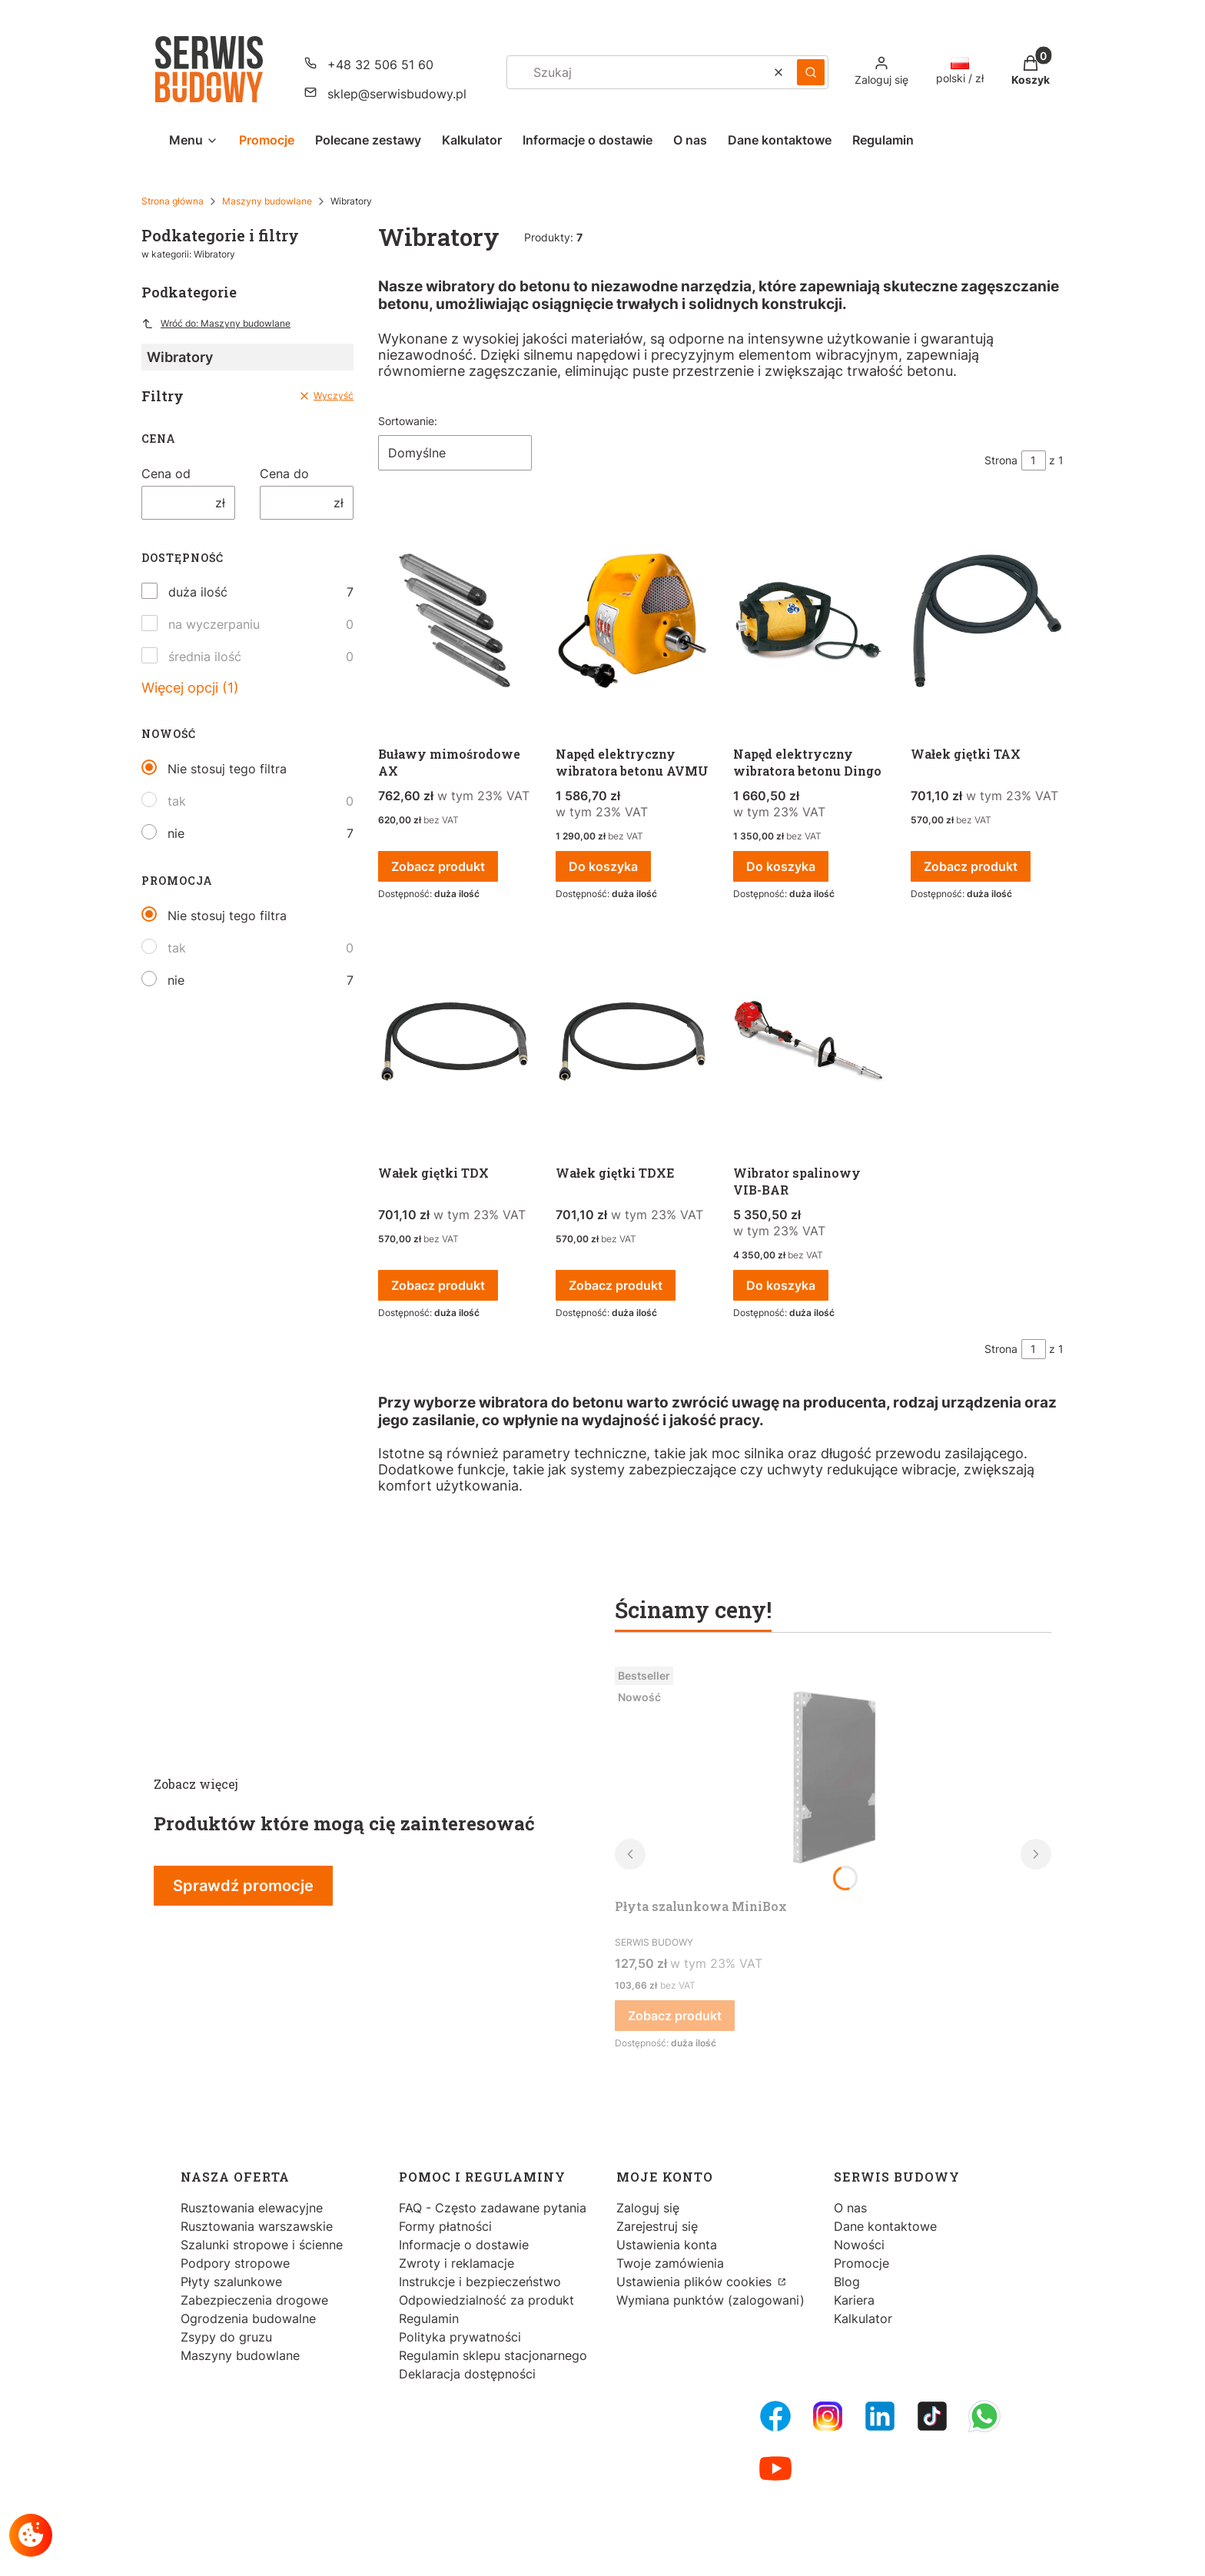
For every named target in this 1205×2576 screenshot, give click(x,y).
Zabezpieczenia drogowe (254, 2300)
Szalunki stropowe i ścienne (262, 2244)
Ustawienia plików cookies (695, 2281)
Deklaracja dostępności (467, 2374)
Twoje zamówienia (670, 2263)
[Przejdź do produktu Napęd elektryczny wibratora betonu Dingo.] (809, 622)
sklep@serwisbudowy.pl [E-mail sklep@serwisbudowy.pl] (396, 93)
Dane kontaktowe (885, 2226)
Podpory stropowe (235, 2263)
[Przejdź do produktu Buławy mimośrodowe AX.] (454, 622)
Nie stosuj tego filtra (227, 768)
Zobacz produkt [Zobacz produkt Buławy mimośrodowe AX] (438, 866)
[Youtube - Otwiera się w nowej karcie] (775, 2468)
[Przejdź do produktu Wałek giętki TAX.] (987, 622)
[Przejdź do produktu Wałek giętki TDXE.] (632, 1041)
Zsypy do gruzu (226, 2337)
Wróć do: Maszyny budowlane (215, 323)
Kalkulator (863, 2318)
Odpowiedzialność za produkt (486, 2300)
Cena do (284, 473)
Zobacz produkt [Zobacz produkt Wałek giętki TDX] (438, 1285)
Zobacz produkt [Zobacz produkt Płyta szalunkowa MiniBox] (675, 2015)
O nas (850, 2207)
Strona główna (172, 201)
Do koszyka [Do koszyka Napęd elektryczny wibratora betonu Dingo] (780, 866)
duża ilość (197, 592)
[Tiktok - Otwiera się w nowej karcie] (932, 2416)
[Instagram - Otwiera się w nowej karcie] (827, 2416)
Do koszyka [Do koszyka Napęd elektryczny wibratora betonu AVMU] (603, 866)
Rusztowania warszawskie (257, 2226)
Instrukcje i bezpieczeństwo (480, 2281)
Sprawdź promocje (243, 1885)
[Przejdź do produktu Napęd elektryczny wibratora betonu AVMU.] (632, 622)
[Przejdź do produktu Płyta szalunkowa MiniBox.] (833, 1775)
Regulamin (429, 2318)
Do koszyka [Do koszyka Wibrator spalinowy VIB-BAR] (780, 1285)
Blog (847, 2281)
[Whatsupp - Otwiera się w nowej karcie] (984, 2416)
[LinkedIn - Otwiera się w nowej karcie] (880, 2416)
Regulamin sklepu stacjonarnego (493, 2355)
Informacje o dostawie (464, 2244)
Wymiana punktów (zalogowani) (710, 2300)
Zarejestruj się (657, 2226)
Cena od (166, 473)
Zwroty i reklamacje (456, 2263)
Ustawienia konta (666, 2244)
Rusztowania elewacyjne (252, 2207)
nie (176, 833)
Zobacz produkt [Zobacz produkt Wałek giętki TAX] (970, 866)
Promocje (861, 2263)
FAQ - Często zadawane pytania (492, 2207)
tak (177, 801)
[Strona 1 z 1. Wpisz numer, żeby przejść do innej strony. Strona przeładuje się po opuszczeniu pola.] (1033, 460)
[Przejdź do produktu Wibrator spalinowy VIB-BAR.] (809, 1041)
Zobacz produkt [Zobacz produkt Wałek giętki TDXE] (615, 1285)
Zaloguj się (647, 2207)
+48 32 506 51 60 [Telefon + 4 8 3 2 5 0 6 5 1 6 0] (380, 64)
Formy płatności (445, 2226)
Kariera (854, 2300)
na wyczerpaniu (214, 624)
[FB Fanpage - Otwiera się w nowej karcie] (775, 2416)
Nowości (859, 2244)
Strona (1000, 460)
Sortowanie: (407, 420)
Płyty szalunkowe (231, 2281)
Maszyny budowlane (267, 201)
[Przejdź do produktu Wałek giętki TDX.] (454, 1041)
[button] (811, 72)
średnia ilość (204, 656)
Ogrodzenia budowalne (248, 2318)
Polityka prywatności (460, 2337)
